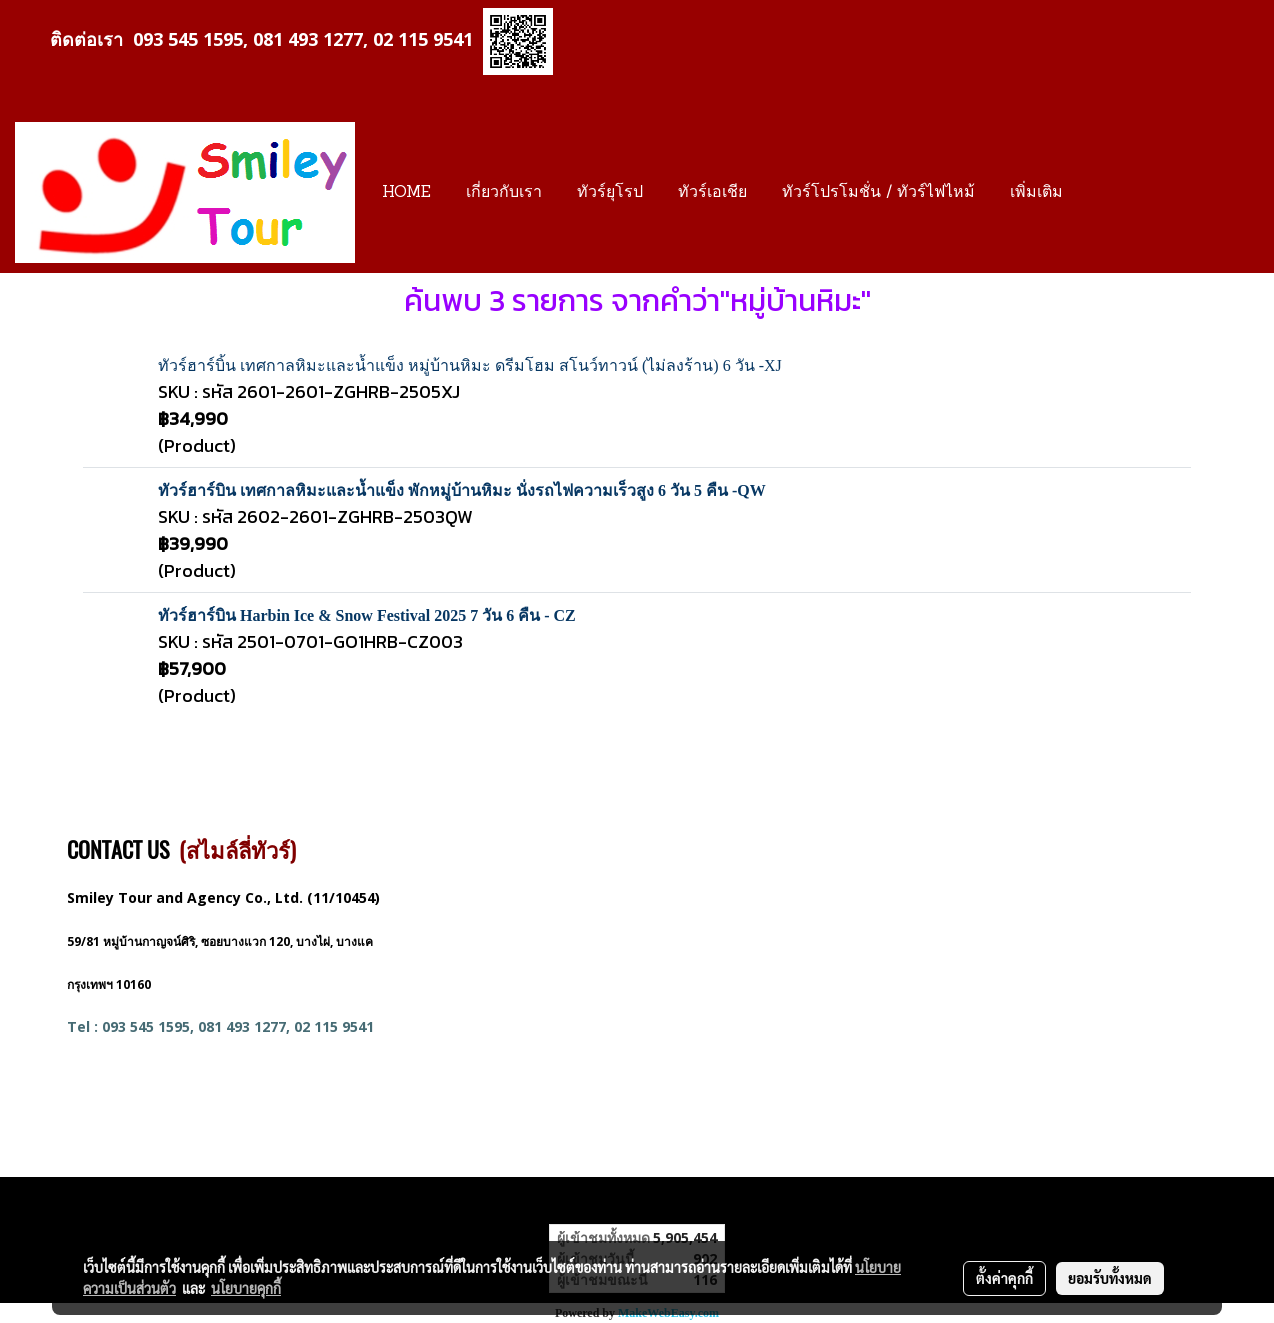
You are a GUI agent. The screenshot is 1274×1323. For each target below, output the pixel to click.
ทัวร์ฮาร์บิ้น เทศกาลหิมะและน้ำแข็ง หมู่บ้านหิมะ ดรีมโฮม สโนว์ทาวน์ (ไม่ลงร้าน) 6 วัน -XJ (470, 365)
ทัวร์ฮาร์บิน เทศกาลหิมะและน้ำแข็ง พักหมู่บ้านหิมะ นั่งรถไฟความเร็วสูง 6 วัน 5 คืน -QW (462, 490)
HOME (406, 193)
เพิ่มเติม (1036, 193)
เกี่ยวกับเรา (504, 193)
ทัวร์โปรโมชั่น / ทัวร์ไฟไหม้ (878, 193)
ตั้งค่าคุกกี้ (1004, 1278)
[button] (1098, 193)
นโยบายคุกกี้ (246, 1288)
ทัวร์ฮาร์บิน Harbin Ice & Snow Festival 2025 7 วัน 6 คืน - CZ (367, 615)
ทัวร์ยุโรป (610, 193)
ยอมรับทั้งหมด (1110, 1278)
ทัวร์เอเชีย (712, 193)
